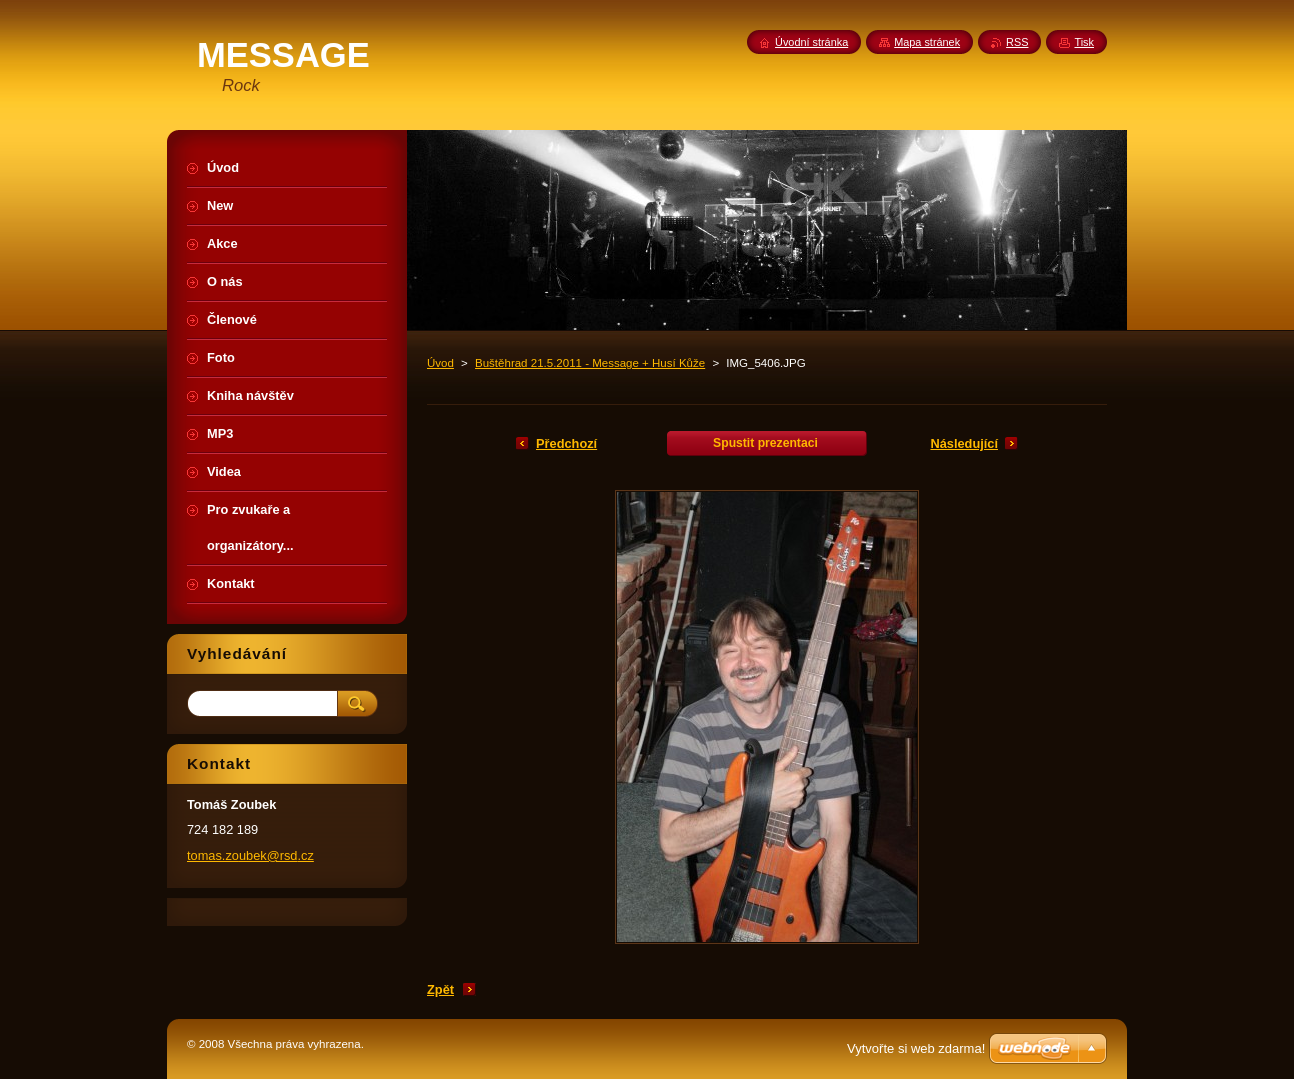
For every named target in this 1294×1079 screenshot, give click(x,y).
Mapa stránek (927, 42)
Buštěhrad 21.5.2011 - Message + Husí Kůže (590, 363)
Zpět (440, 989)
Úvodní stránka (811, 42)
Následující (964, 443)
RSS (1017, 42)
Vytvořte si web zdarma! (916, 1048)
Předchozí (566, 443)
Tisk (1084, 42)
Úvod (440, 363)
